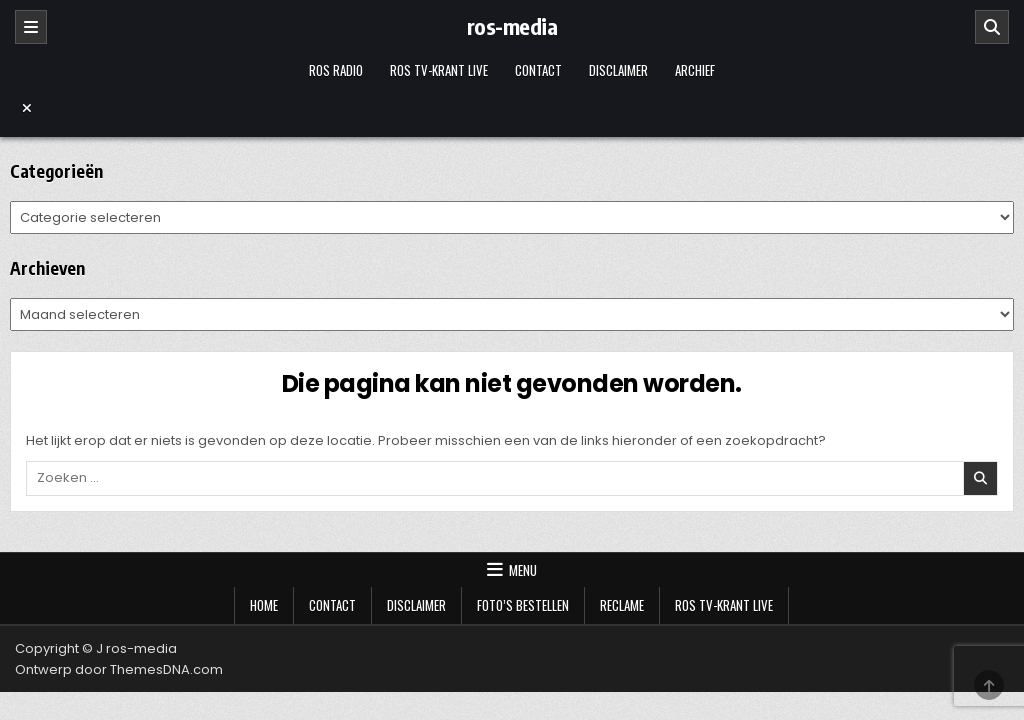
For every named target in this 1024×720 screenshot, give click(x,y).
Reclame (622, 605)
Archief (695, 70)
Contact (538, 70)
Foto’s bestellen (523, 605)
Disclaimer (618, 70)
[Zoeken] (992, 27)
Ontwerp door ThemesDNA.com (119, 669)
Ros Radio (336, 70)
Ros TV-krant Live (439, 70)
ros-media (512, 26)
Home (264, 605)
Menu (523, 570)
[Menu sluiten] (512, 108)
